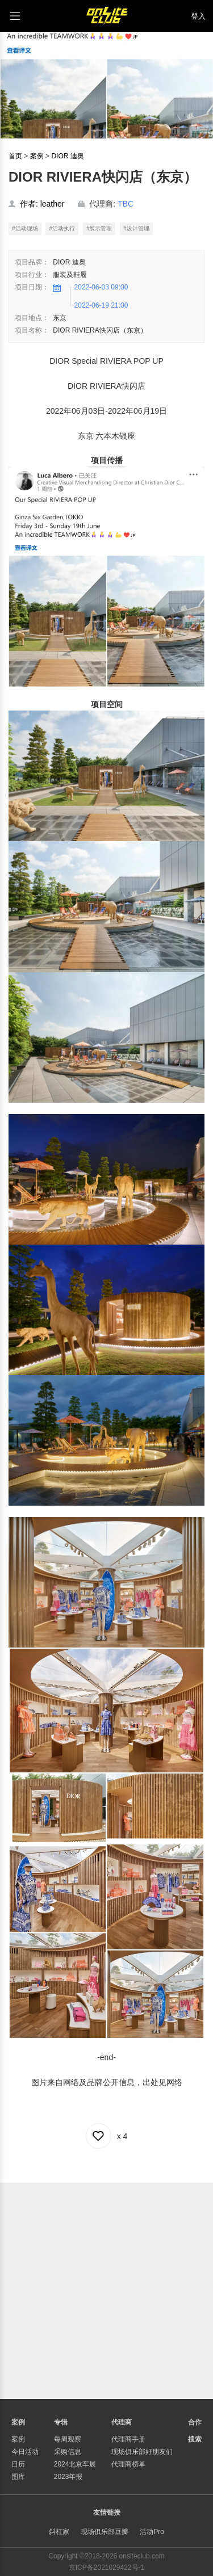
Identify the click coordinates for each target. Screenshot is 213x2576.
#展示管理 (99, 228)
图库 (18, 2477)
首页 (15, 156)
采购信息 (67, 2452)
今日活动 (25, 2452)
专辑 (61, 2422)
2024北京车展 (75, 2464)
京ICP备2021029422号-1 (106, 2567)
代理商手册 (128, 2439)
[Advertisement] (106, 2289)
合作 (195, 2422)
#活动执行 (62, 228)
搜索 (195, 2439)
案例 (37, 156)
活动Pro (152, 2532)
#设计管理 (136, 228)
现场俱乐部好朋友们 (142, 2452)
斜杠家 (59, 2532)
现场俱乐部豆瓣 (104, 2532)
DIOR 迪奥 (67, 156)
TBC (125, 203)
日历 (18, 2464)
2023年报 (68, 2477)
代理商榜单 (128, 2464)
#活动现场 (25, 228)
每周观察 (67, 2439)
